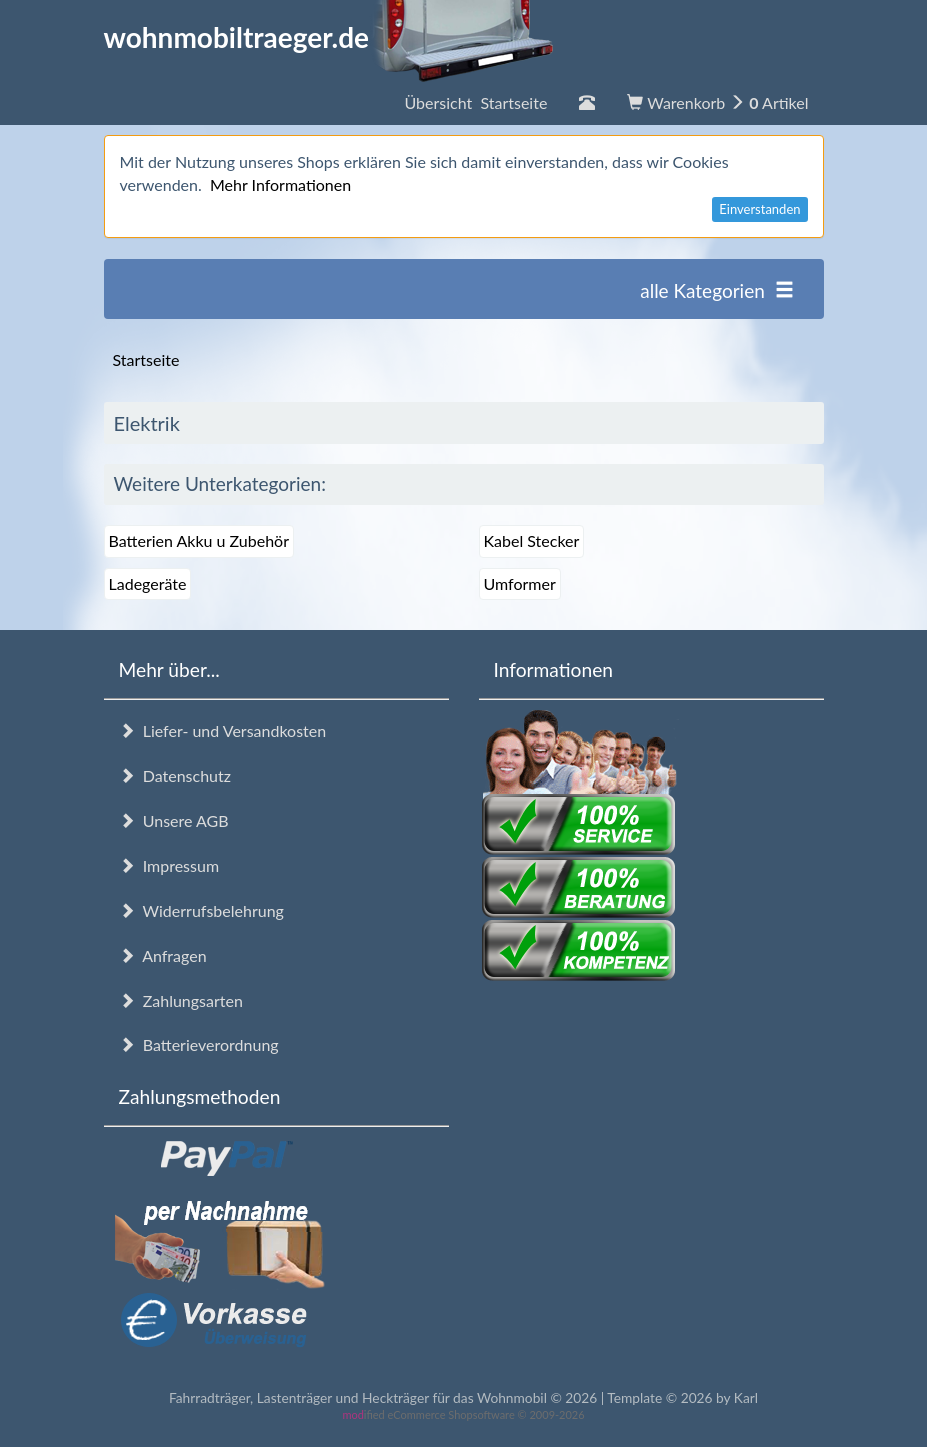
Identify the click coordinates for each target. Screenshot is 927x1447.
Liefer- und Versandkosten (223, 730)
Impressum (169, 865)
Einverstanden (759, 209)
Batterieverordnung (199, 1044)
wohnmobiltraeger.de (329, 37)
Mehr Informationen (280, 184)
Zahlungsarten (181, 1000)
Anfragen (163, 955)
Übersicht (475, 102)
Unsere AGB (174, 820)
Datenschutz (175, 775)
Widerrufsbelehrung (201, 910)
